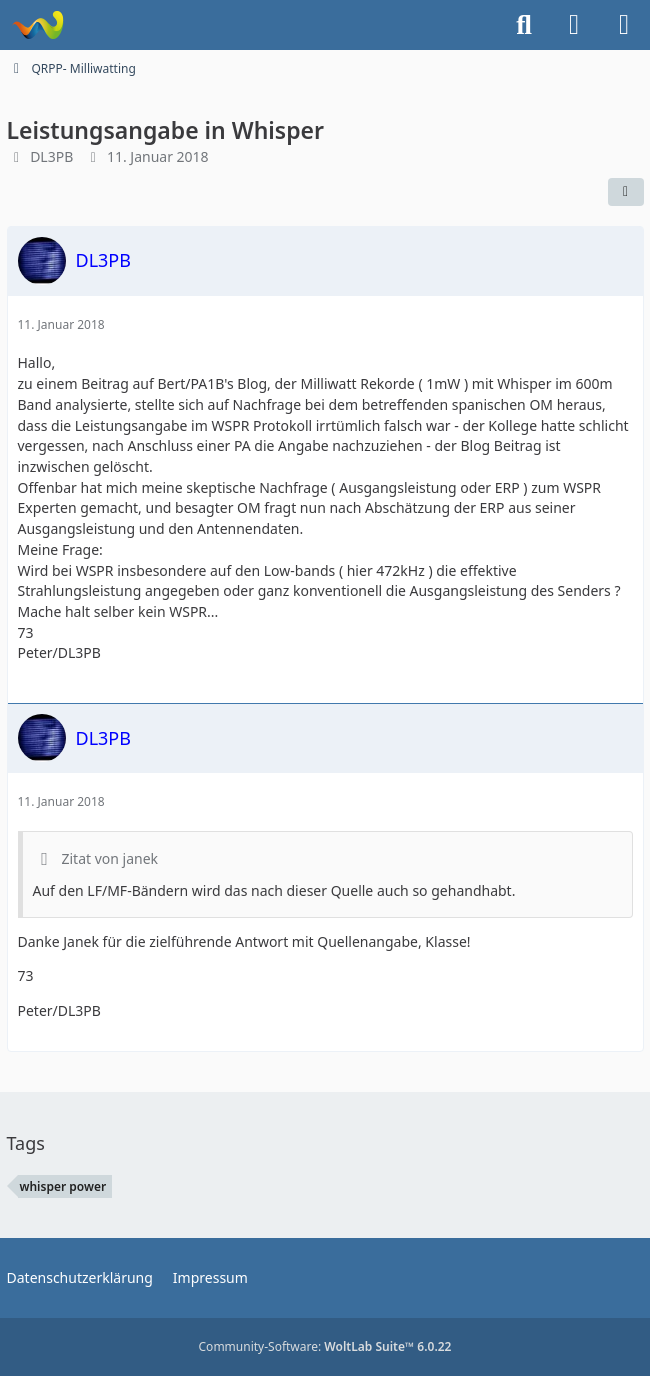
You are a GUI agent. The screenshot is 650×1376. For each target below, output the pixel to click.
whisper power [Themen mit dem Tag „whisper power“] (63, 1186)
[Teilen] (626, 192)
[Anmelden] (574, 25)
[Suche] (524, 25)
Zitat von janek (110, 858)
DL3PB (51, 156)
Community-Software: (325, 1346)
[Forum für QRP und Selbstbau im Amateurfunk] (37, 25)
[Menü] (624, 25)
